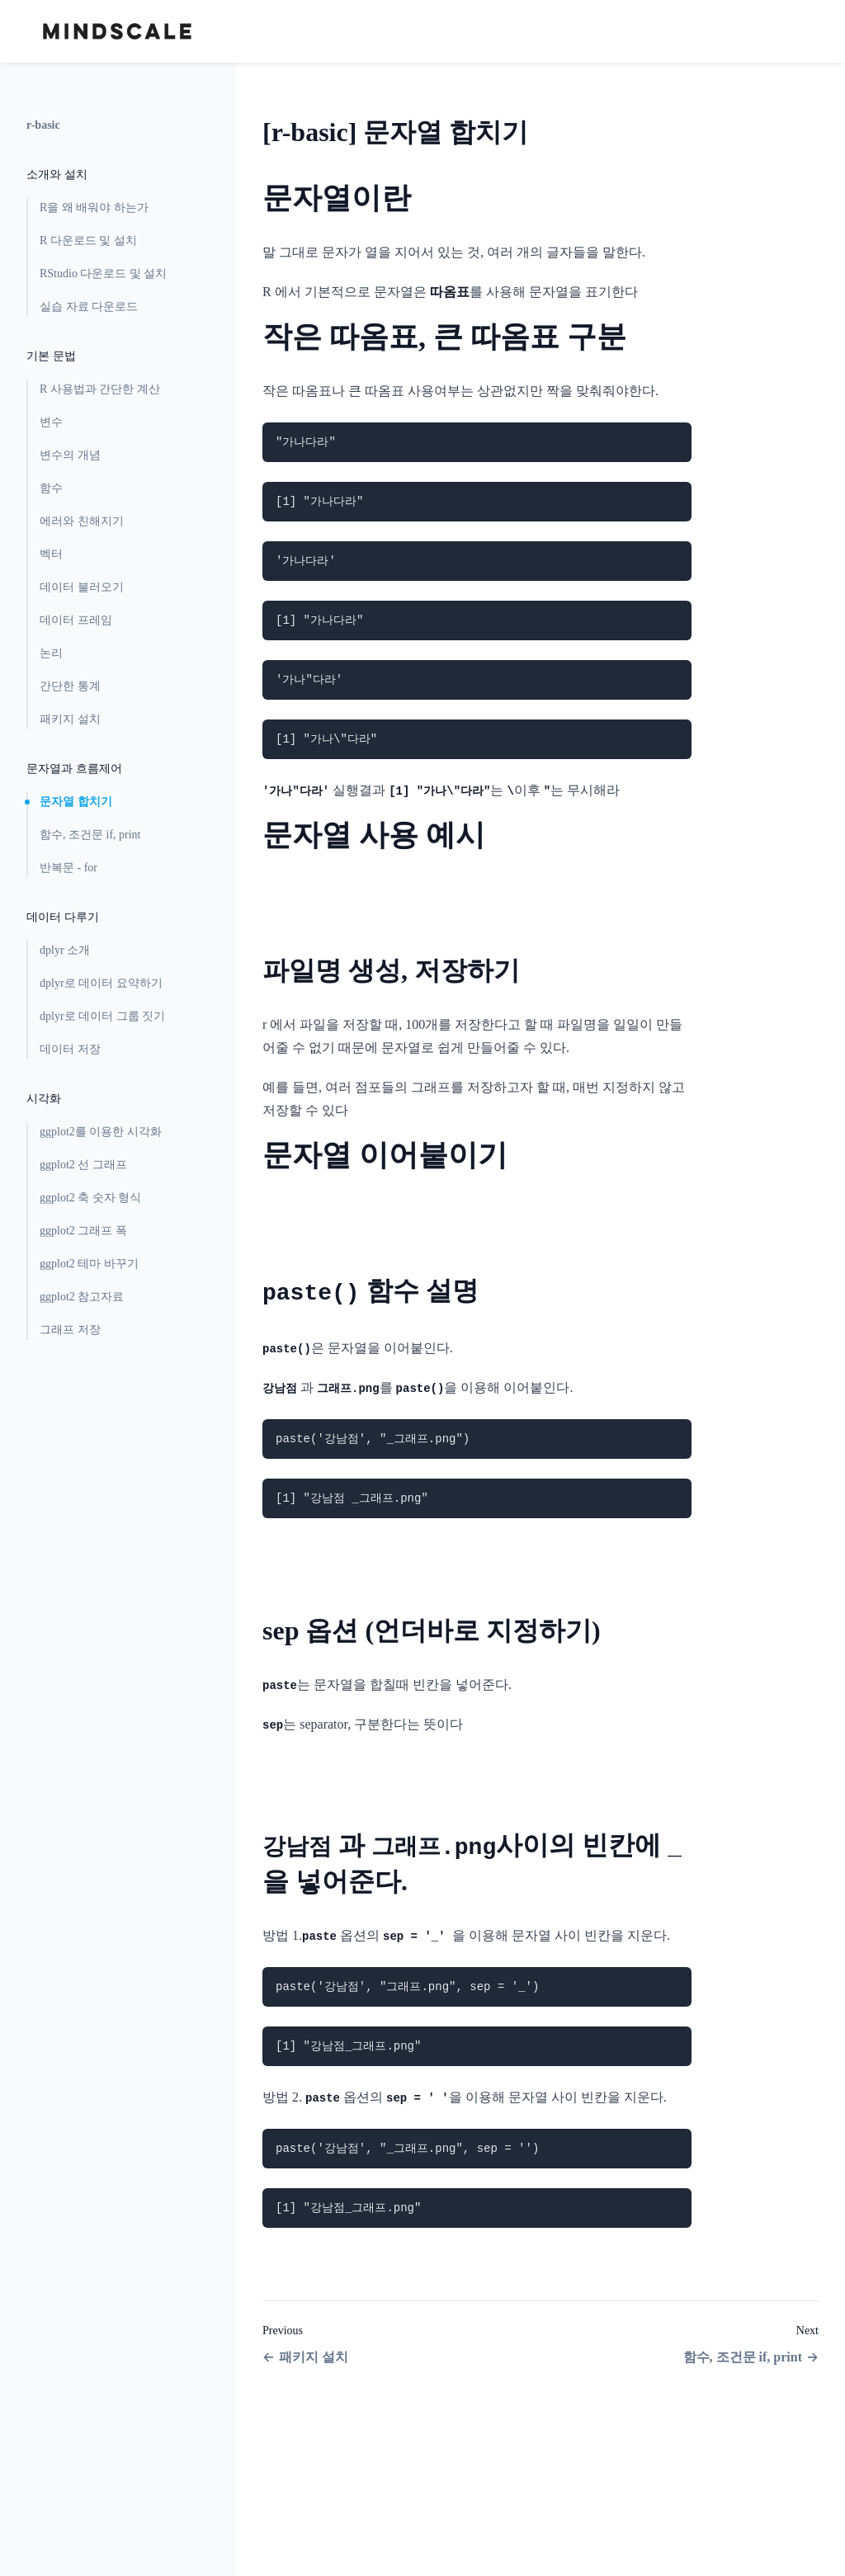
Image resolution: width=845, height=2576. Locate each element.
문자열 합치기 (76, 801)
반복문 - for (68, 867)
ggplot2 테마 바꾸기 (89, 1263)
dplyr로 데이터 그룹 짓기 (102, 1016)
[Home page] (117, 31)
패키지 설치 (70, 719)
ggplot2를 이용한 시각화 (101, 1131)
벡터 (51, 554)
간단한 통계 (70, 686)
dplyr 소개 (65, 950)
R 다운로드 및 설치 (88, 240)
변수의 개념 (70, 455)
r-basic (43, 125)
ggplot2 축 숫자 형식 (90, 1197)
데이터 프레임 (76, 620)
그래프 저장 (70, 1329)
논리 (51, 653)
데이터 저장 (70, 1049)
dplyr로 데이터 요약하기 (101, 983)
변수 (51, 422)
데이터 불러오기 (82, 587)
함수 (51, 488)
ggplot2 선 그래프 (83, 1164)
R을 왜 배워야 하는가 (94, 207)
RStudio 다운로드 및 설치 (103, 273)
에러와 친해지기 (82, 521)
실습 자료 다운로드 (89, 306)
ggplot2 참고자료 (82, 1296)
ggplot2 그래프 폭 (83, 1230)
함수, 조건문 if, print (90, 834)
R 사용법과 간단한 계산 (100, 389)
